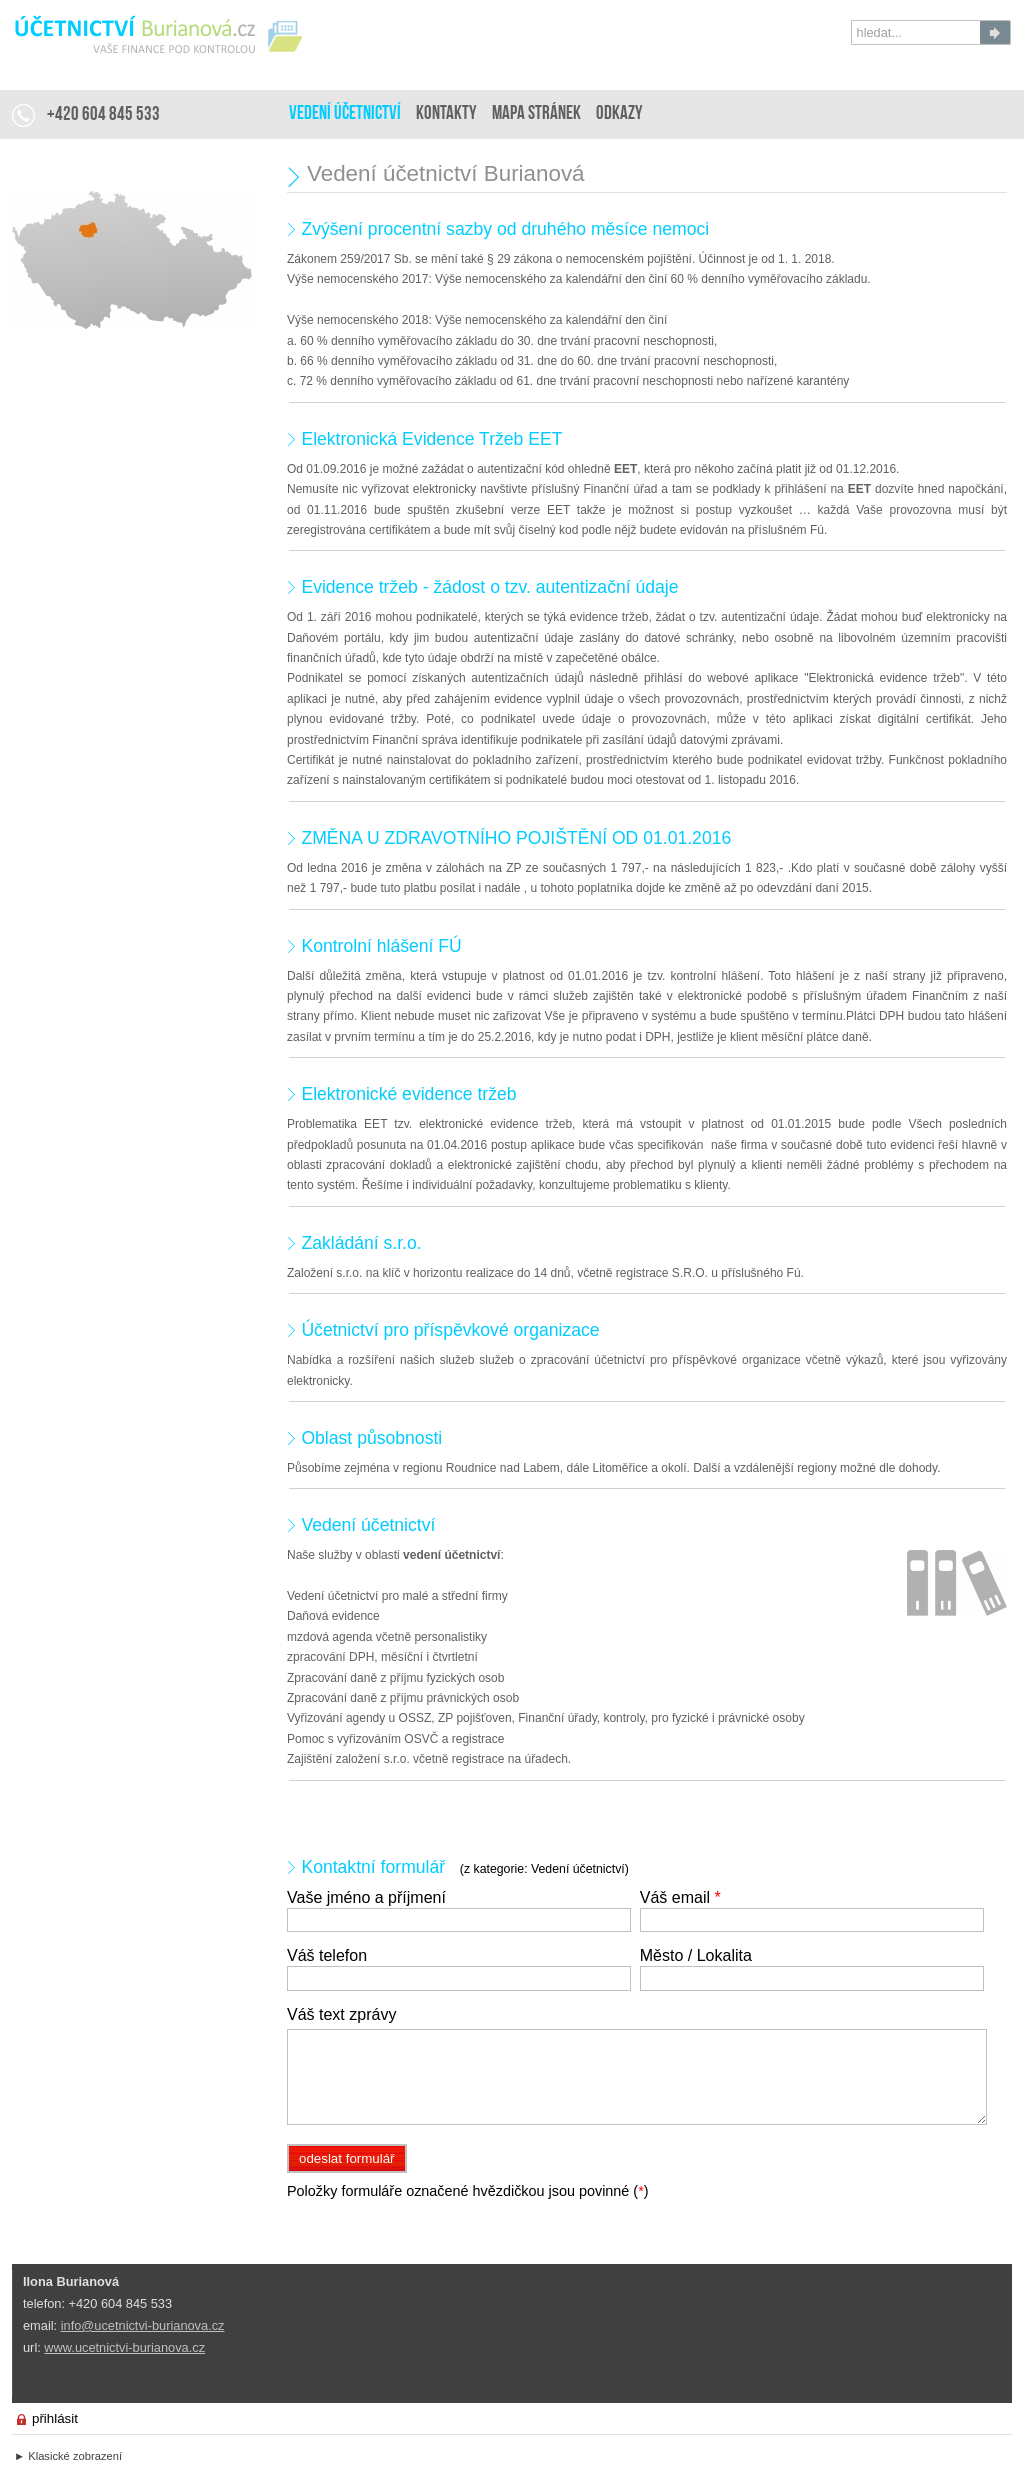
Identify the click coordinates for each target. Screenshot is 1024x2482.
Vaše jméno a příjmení (366, 1897)
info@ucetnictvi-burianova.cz (143, 2325)
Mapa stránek (536, 114)
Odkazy (619, 114)
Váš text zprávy (341, 2014)
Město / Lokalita (696, 1955)
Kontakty (446, 114)
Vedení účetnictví (345, 114)
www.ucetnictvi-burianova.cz (124, 2347)
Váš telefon (327, 1955)
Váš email (680, 1897)
